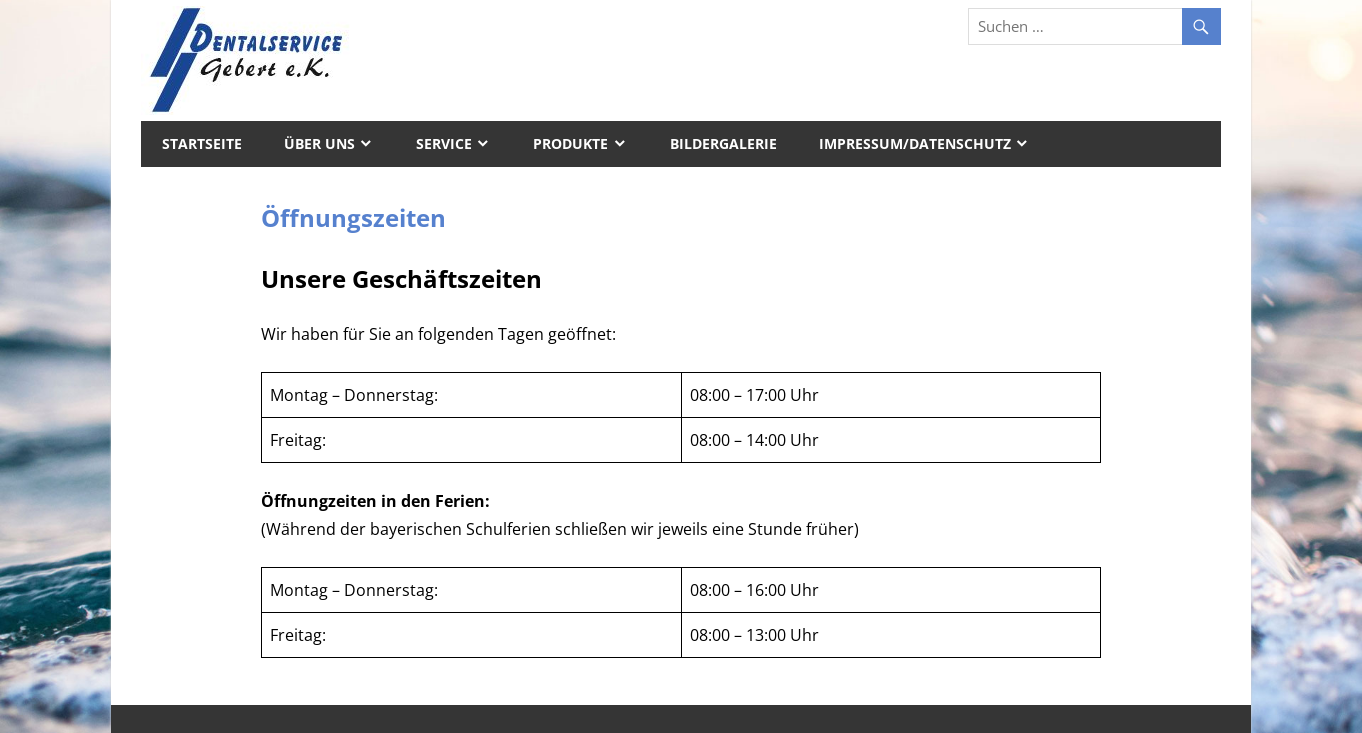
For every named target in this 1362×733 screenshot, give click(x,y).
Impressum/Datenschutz (915, 143)
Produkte (570, 143)
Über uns (319, 143)
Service (444, 143)
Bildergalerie (723, 143)
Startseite (202, 143)
